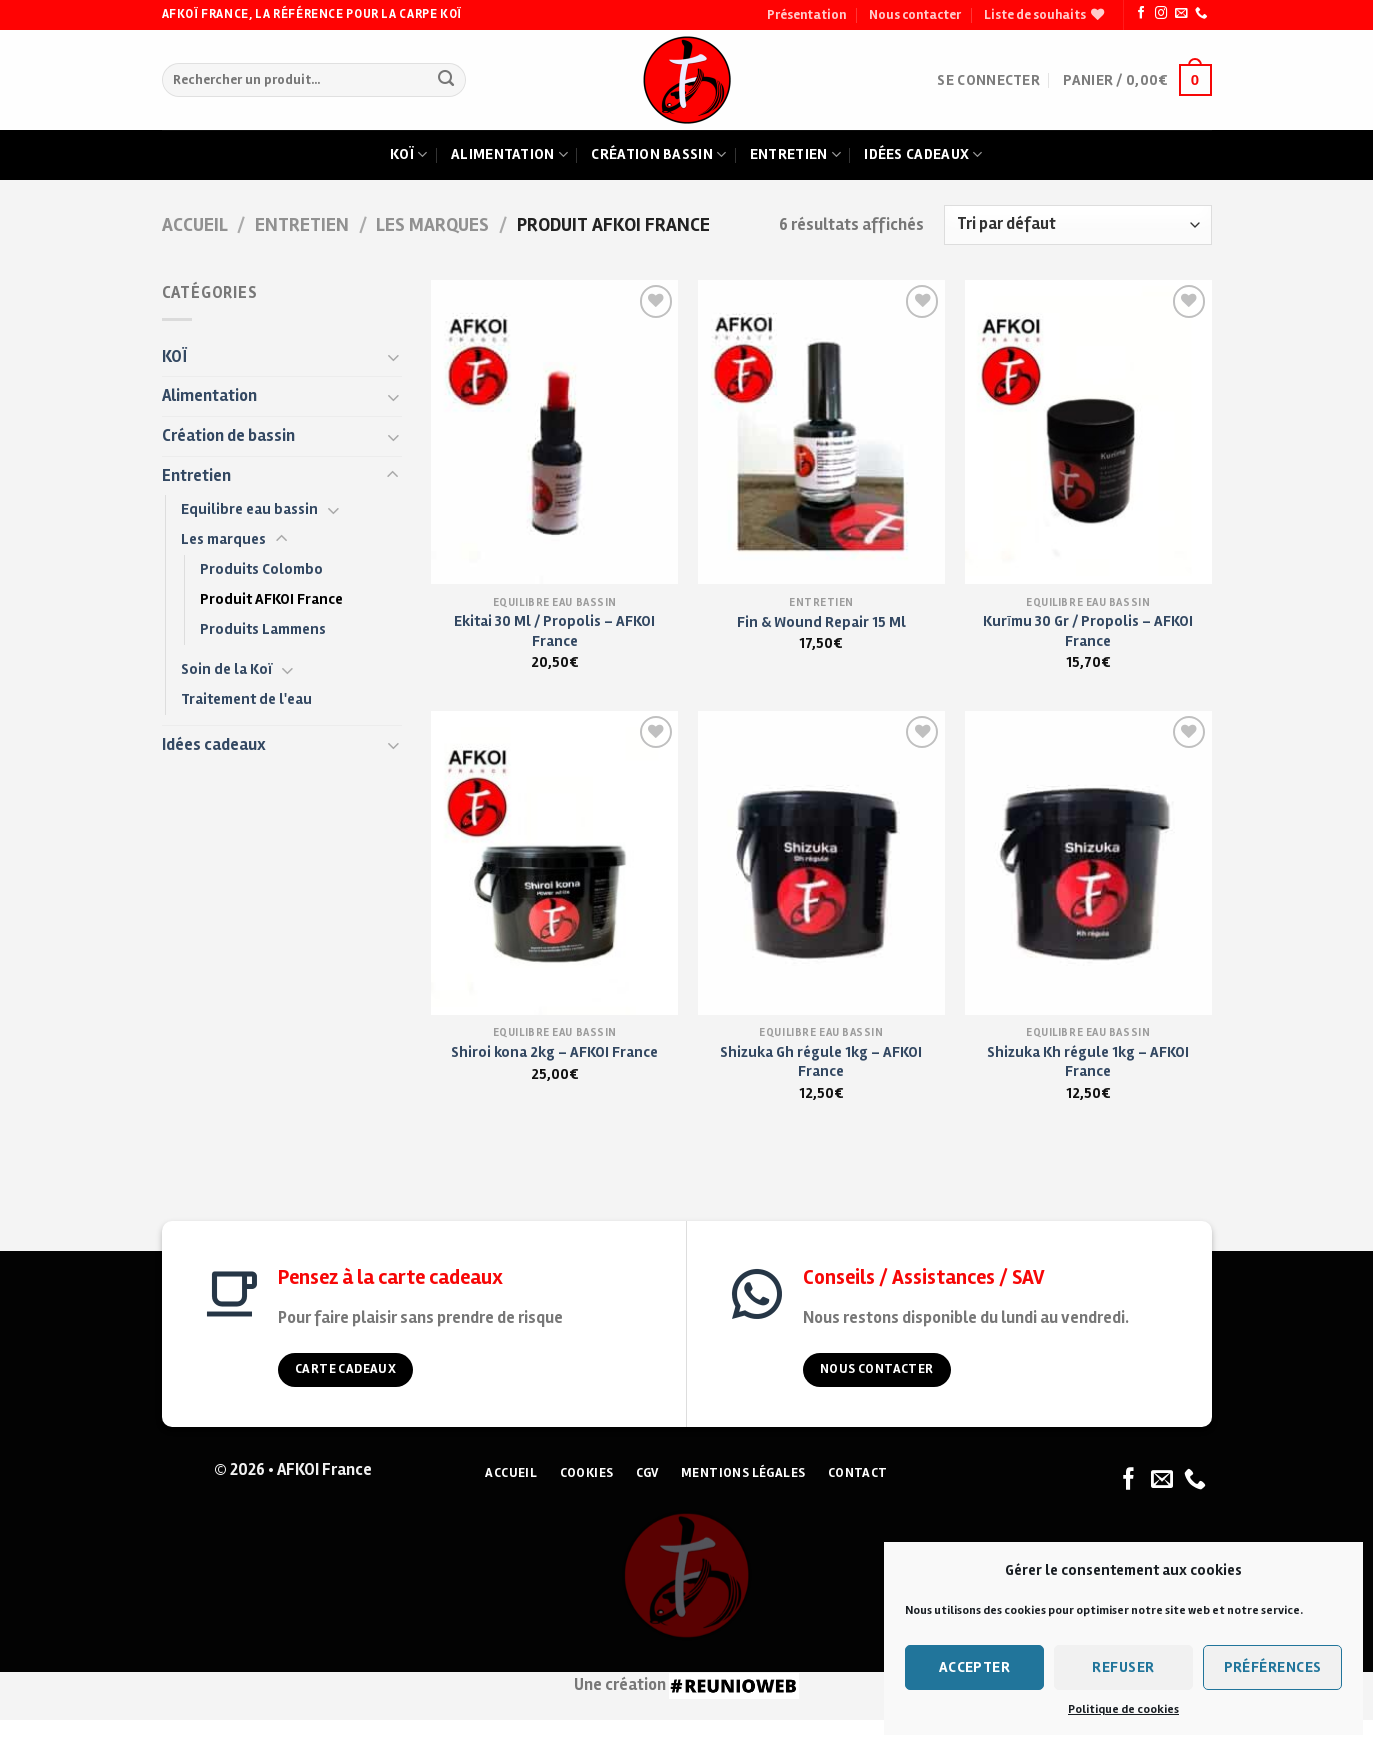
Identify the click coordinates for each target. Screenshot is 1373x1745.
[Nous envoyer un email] (1181, 14)
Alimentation (509, 155)
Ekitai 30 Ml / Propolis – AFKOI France (554, 630)
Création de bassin (228, 436)
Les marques (432, 225)
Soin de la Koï (226, 669)
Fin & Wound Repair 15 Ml (821, 622)
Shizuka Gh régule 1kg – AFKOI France (821, 1061)
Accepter (975, 1667)
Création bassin (658, 155)
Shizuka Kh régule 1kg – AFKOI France (1088, 1061)
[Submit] (446, 80)
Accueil (195, 225)
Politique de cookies (1123, 1709)
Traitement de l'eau (246, 699)
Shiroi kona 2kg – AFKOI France (554, 1052)
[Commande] (1078, 225)
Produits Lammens (263, 629)
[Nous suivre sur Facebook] (1141, 14)
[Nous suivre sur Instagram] (1161, 14)
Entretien (795, 155)
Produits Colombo (261, 569)
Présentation (806, 15)
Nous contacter (915, 15)
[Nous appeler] (1201, 14)
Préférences (1273, 1667)
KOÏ (174, 357)
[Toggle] (393, 356)
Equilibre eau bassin (249, 509)
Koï (408, 155)
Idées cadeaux (923, 155)
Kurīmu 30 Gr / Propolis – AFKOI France (1088, 630)
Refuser (1123, 1667)
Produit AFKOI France (271, 599)
